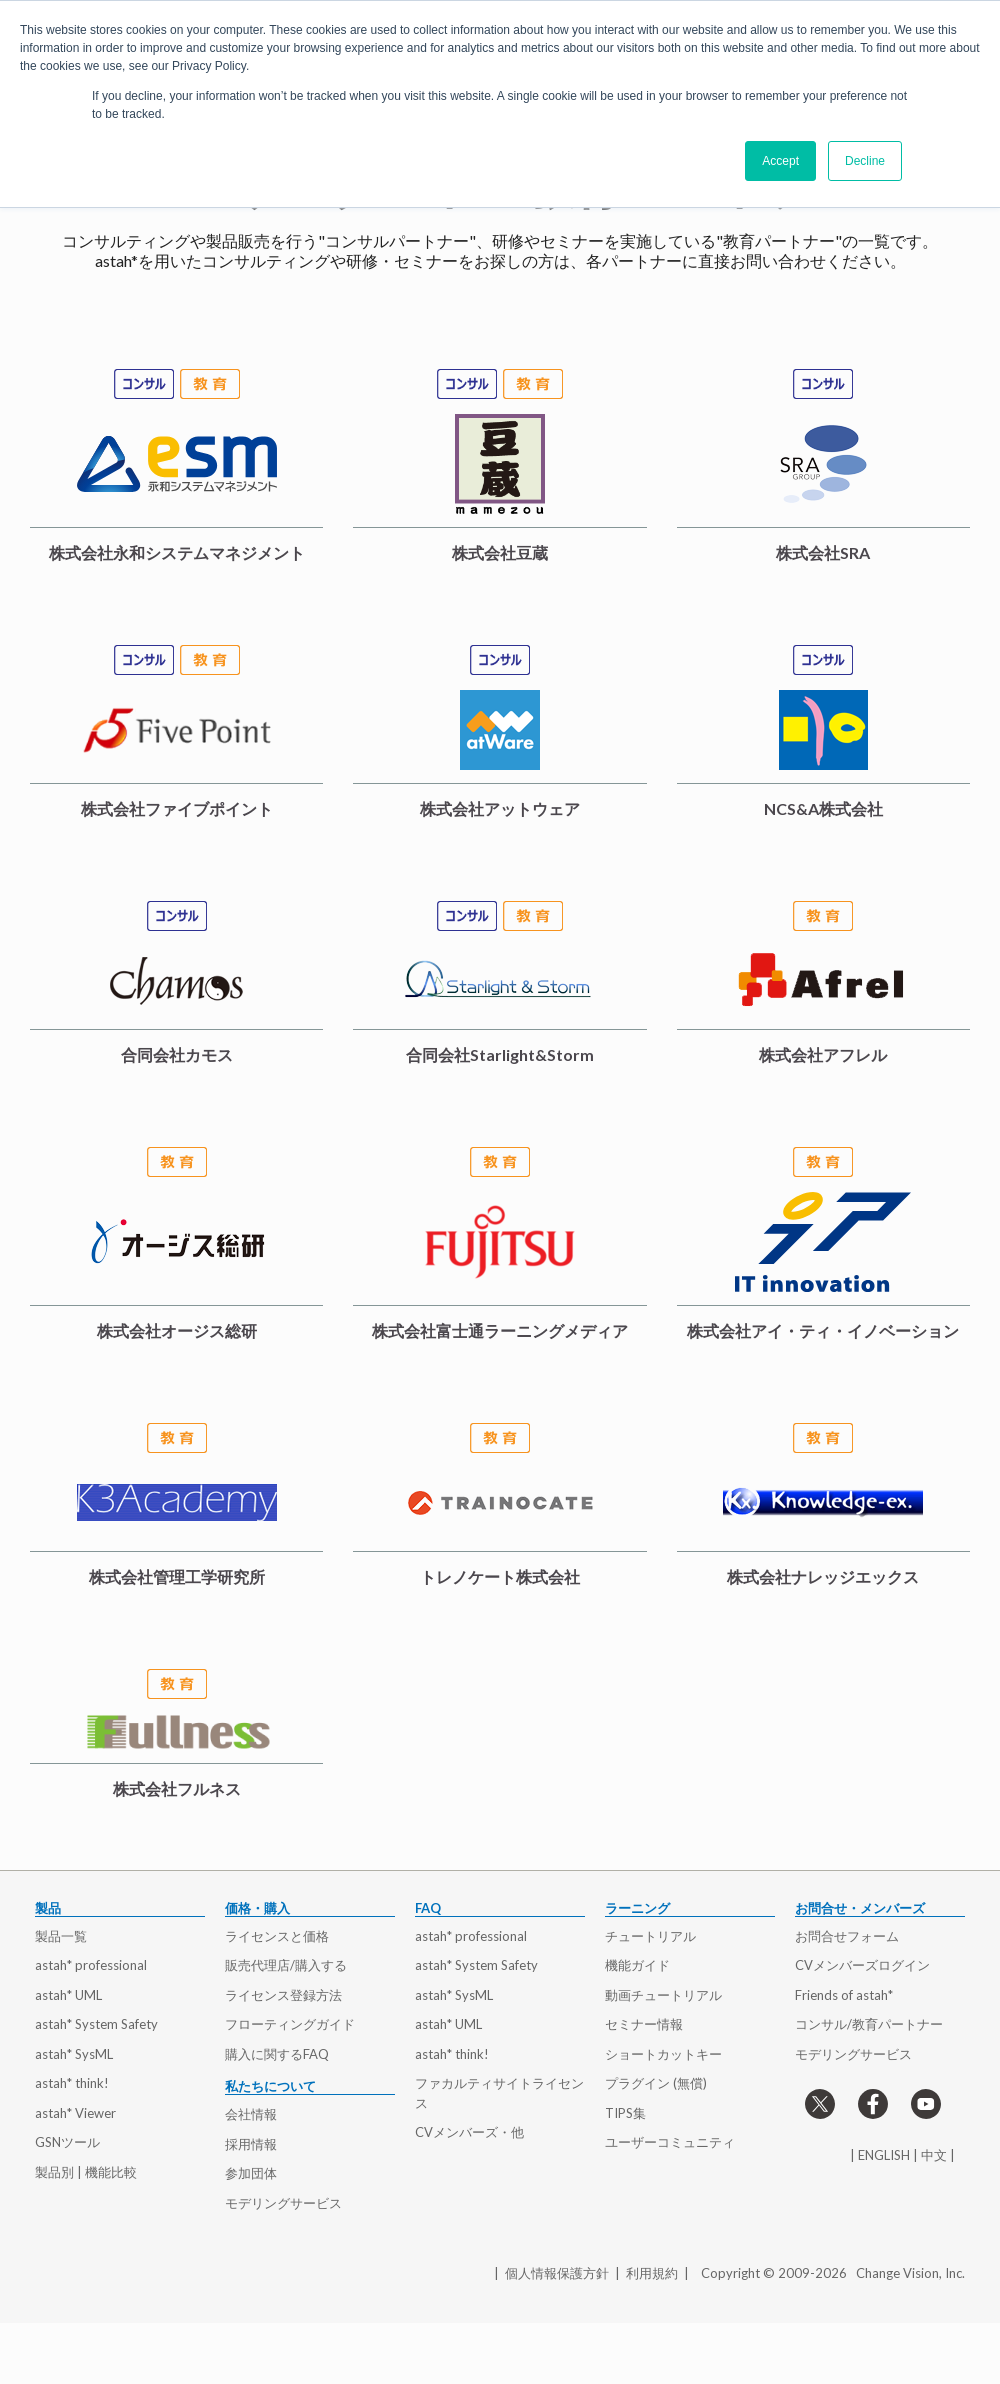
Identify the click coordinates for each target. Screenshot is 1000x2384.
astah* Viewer (75, 2113)
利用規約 (652, 2273)
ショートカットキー (663, 2054)
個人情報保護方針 (557, 2273)
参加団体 (251, 2173)
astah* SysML (74, 2054)
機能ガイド (637, 1965)
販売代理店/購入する (286, 1965)
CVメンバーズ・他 (469, 2132)
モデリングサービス (283, 2203)
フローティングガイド (290, 2024)
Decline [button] (865, 161)
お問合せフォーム (847, 1936)
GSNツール (67, 2142)
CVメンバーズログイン (862, 1965)
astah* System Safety (96, 2024)
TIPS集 (625, 2113)
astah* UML (68, 1995)
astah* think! (72, 2083)
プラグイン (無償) (656, 2083)
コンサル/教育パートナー (869, 2024)
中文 (934, 2155)
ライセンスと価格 (277, 1936)
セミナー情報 (644, 2024)
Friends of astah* (844, 1995)
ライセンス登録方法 (283, 1995)
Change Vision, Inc (909, 2273)
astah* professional (91, 1965)
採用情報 (251, 2144)
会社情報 (251, 2114)
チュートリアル (650, 1936)
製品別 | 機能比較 (86, 2172)
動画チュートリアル (663, 1995)
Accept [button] (780, 161)
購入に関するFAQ (277, 2054)
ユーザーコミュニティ (670, 2142)
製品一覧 (61, 1936)
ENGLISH (884, 2155)
